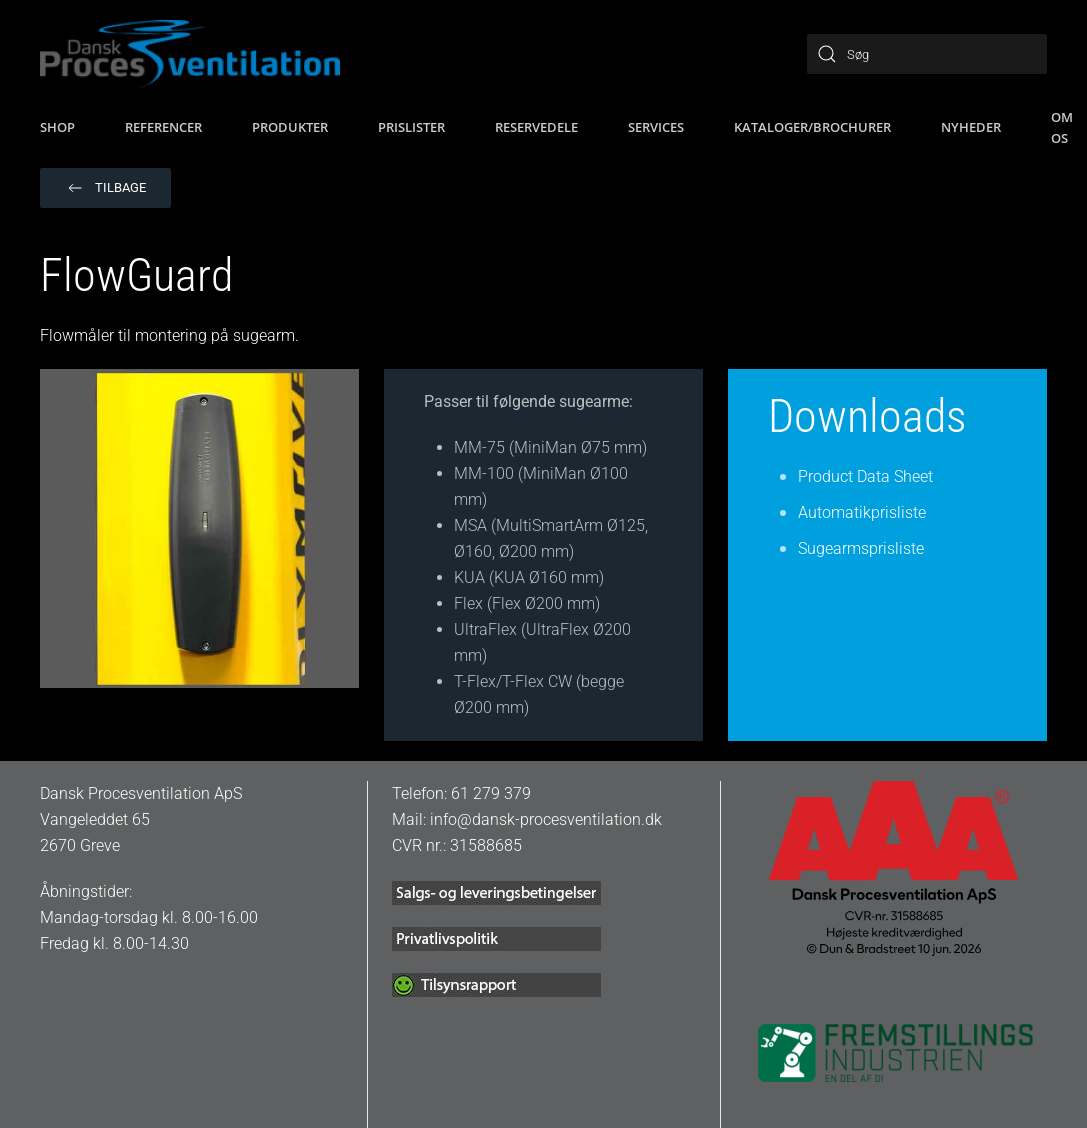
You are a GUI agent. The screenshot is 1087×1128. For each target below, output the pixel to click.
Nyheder (971, 127)
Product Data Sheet (865, 476)
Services (656, 127)
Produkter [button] (290, 127)
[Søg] (927, 54)
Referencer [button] (163, 127)
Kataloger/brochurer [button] (812, 127)
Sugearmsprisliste (861, 548)
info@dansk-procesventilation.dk (546, 819)
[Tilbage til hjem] (190, 54)
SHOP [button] (57, 127)
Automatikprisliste (862, 512)
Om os (1062, 127)
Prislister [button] (411, 127)
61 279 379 (491, 793)
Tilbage (105, 188)
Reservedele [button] (536, 127)
